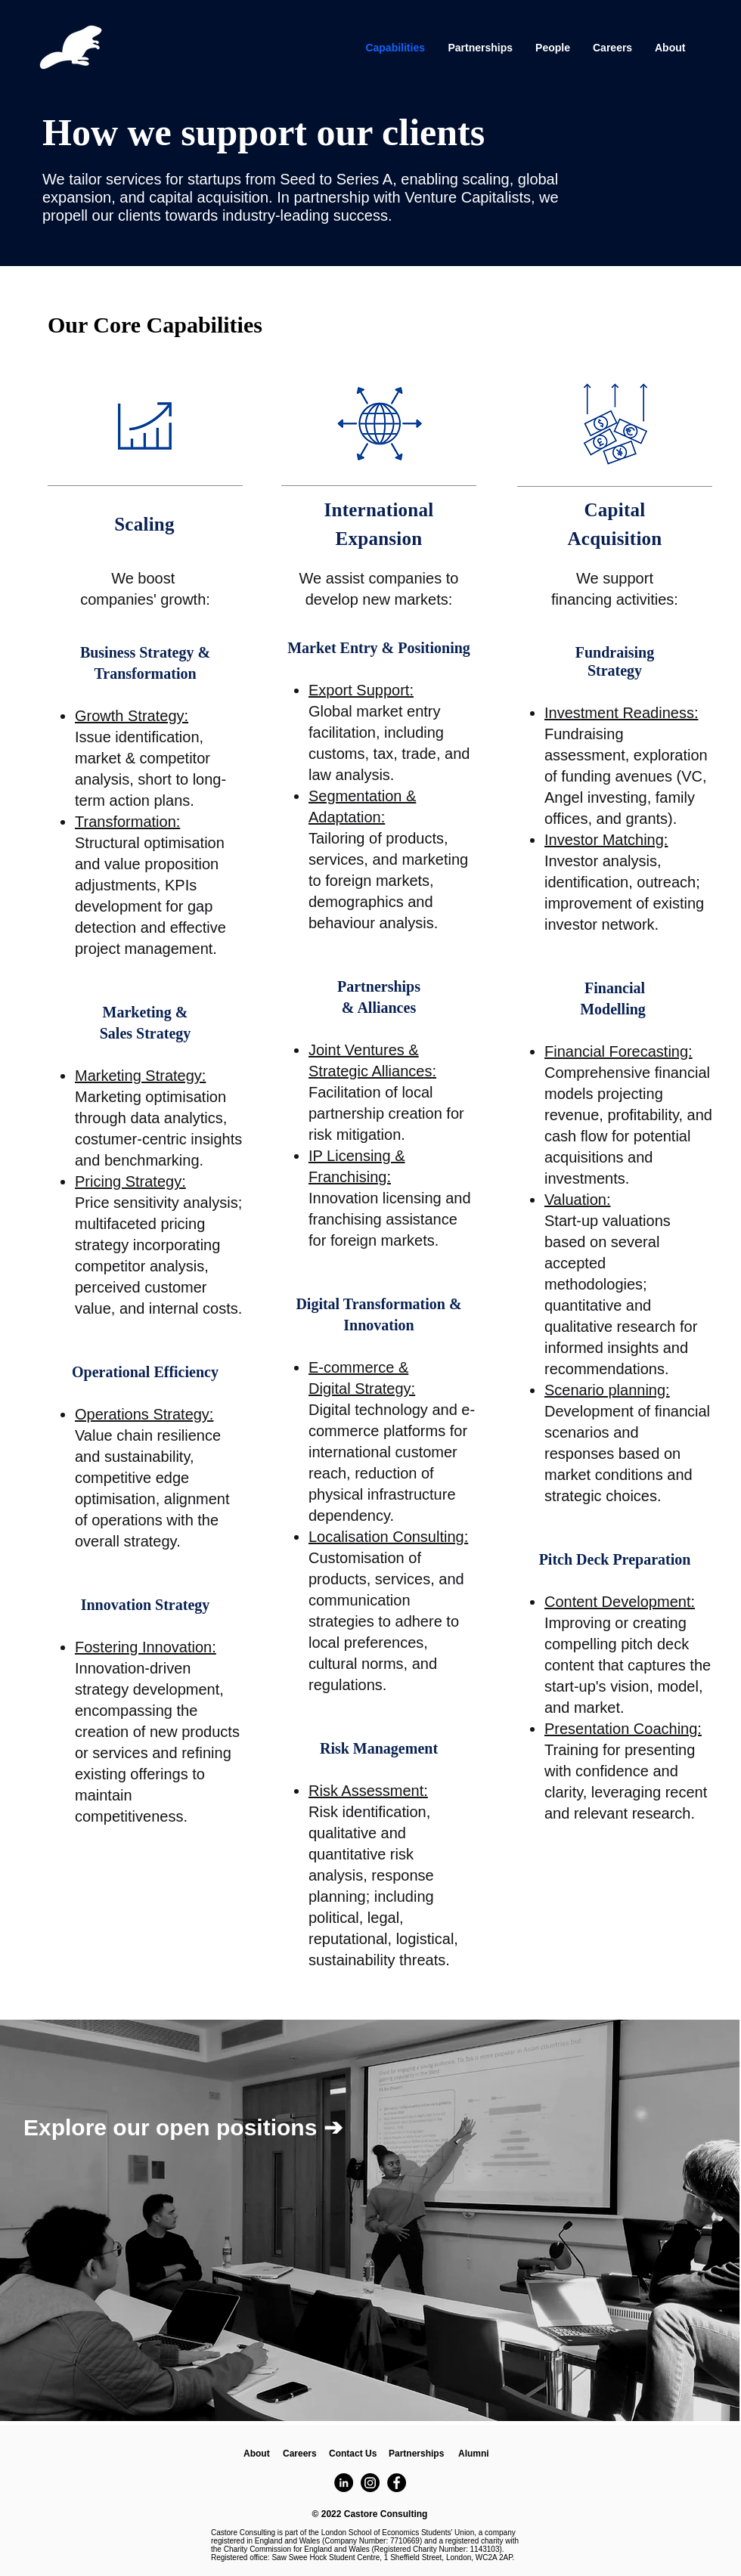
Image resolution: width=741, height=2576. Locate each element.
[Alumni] (473, 2453)
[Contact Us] (352, 2453)
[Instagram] (370, 2482)
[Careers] (300, 2453)
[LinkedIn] (343, 2482)
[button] (416, 2453)
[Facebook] (396, 2482)
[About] (257, 2453)
